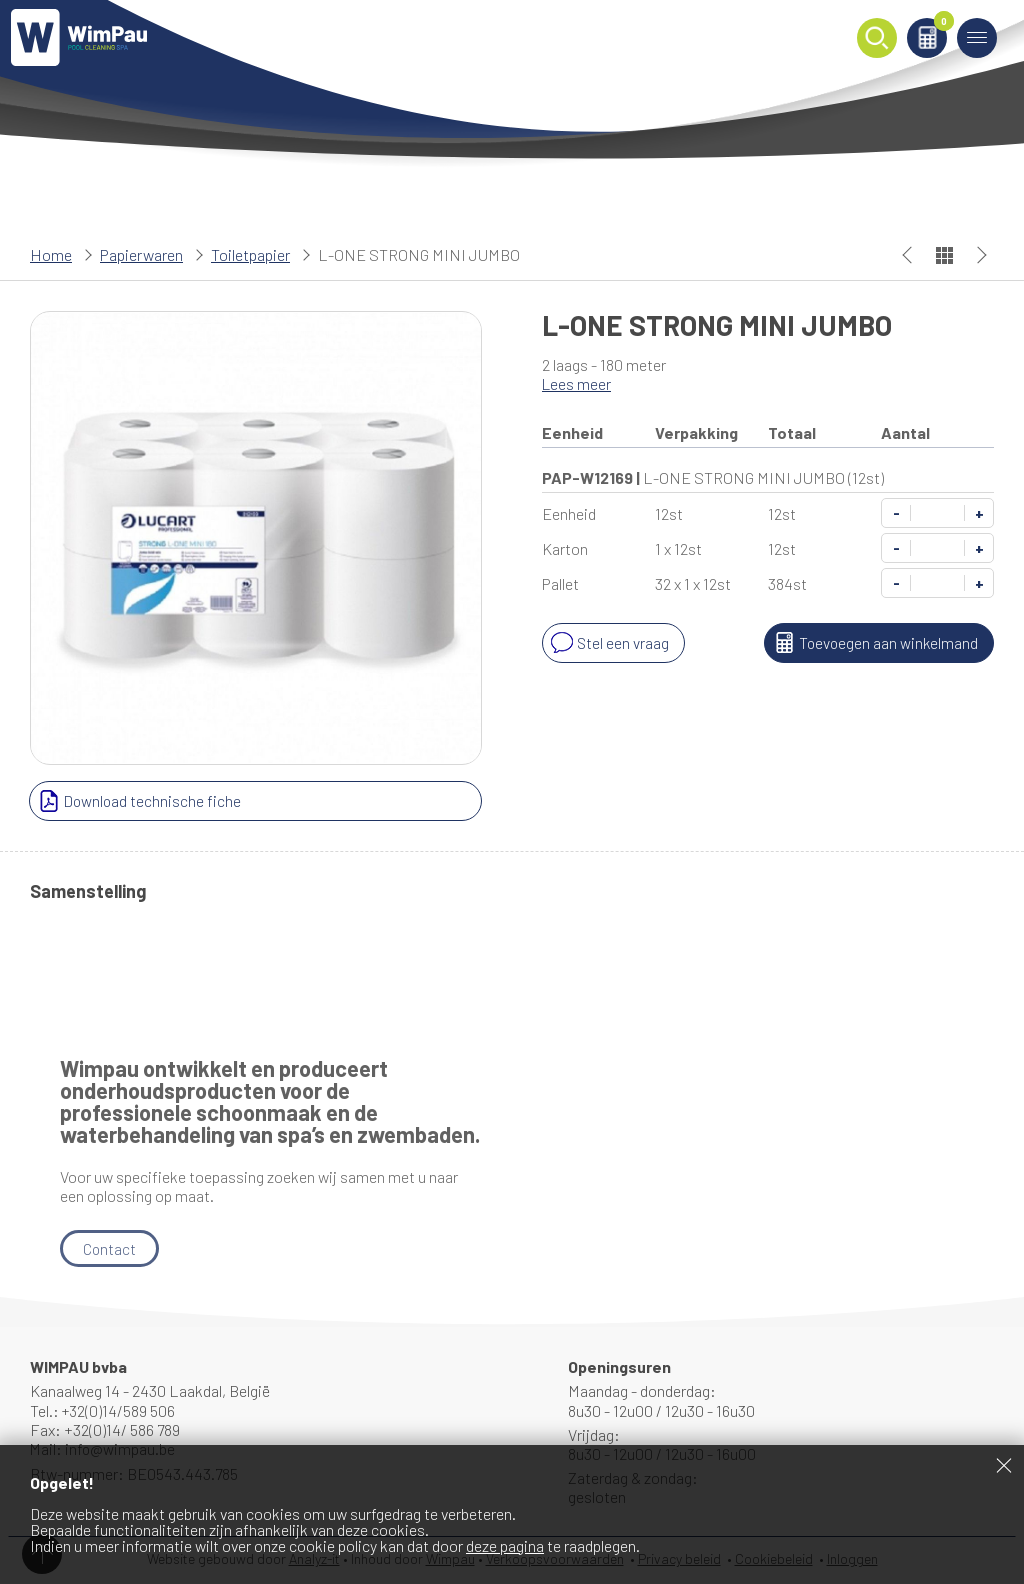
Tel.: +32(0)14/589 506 (103, 1410)
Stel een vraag (608, 643)
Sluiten (1004, 1465)
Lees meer (577, 383)
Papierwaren (141, 254)
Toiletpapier (250, 254)
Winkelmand (937, 26)
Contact (110, 1248)
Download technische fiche (139, 801)
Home (51, 254)
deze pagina (505, 1545)
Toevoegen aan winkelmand (872, 643)
